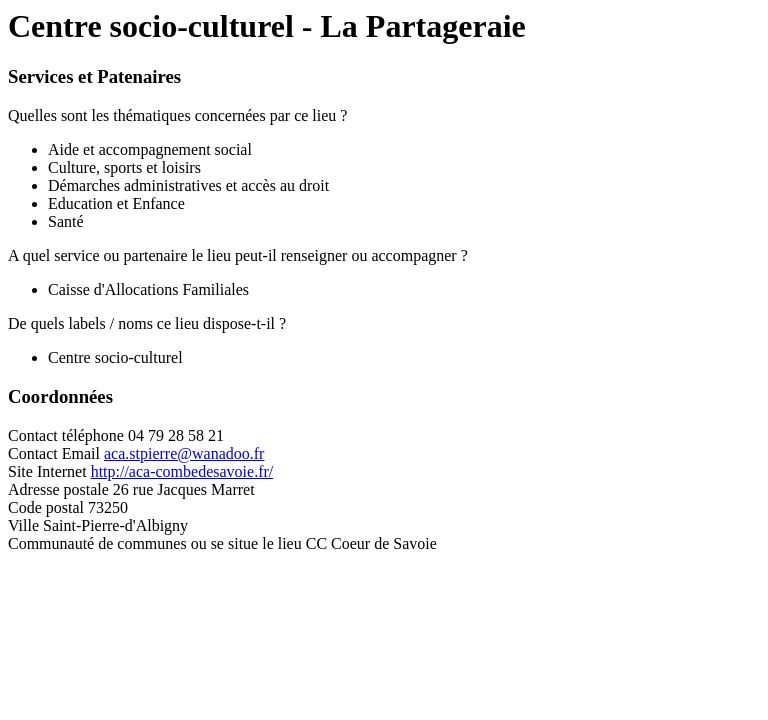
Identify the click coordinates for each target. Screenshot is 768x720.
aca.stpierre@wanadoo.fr (184, 453)
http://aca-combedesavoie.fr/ (182, 471)
